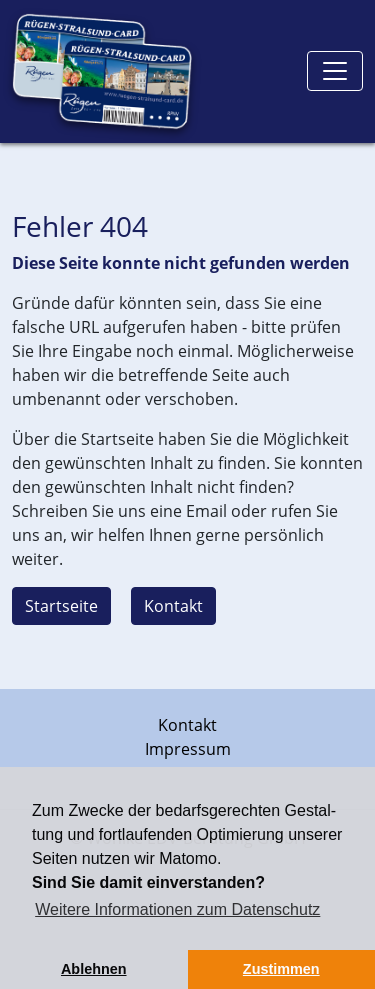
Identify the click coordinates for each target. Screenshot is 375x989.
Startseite (61, 606)
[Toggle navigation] (335, 71)
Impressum (188, 749)
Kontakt (173, 606)
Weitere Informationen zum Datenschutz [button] (177, 909)
